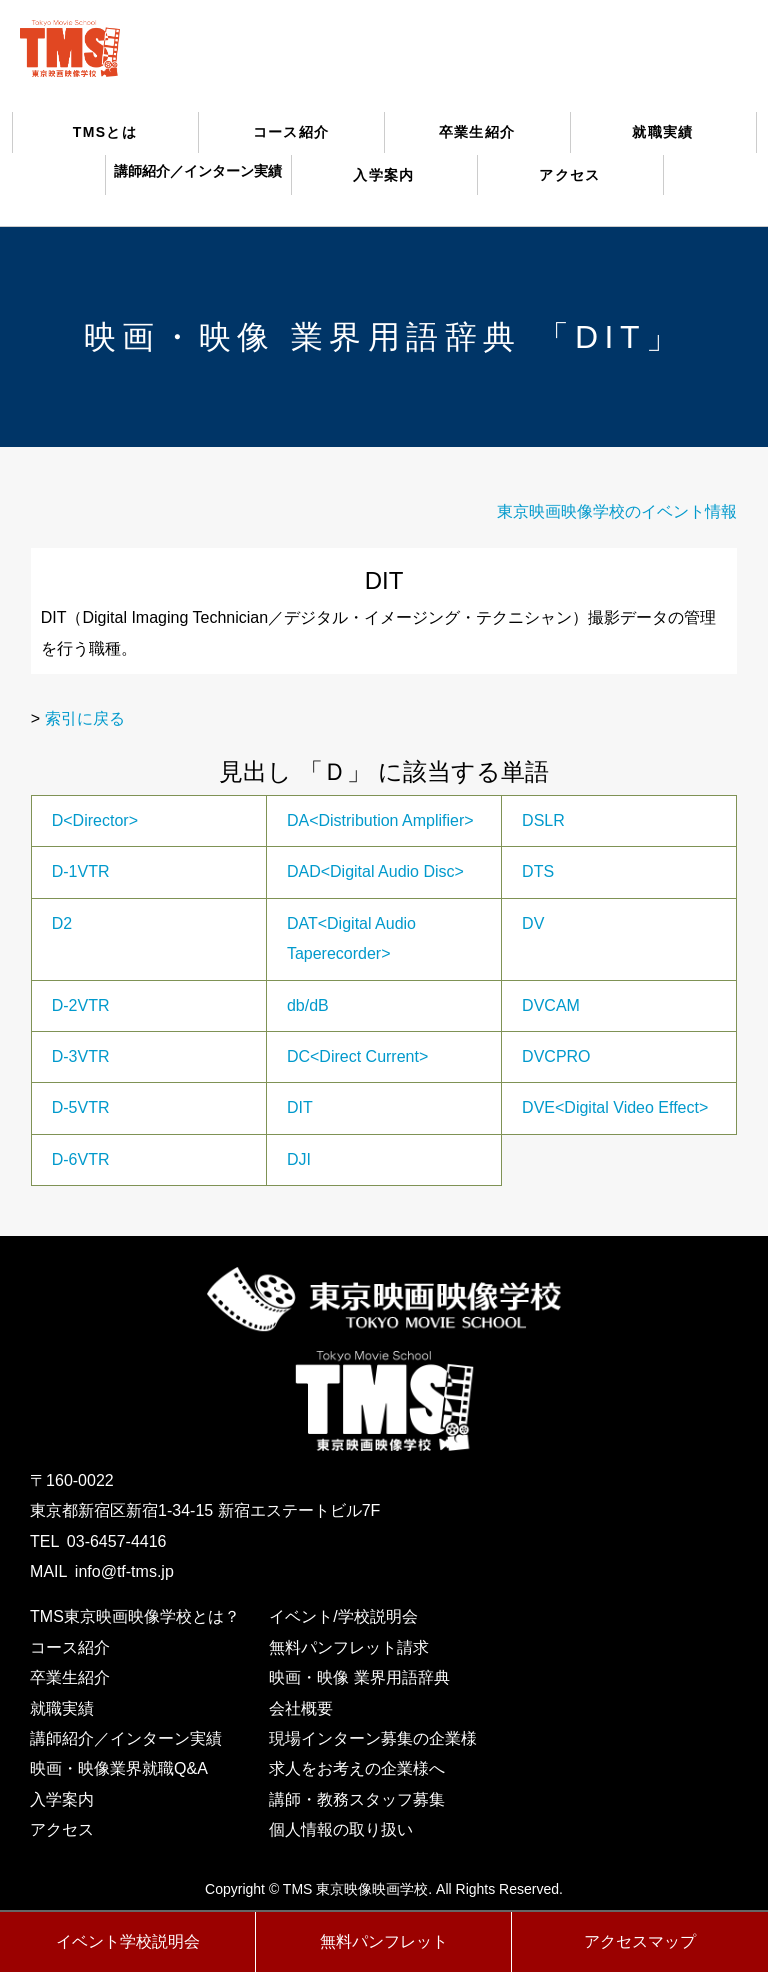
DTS (538, 871)
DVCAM (551, 1005)
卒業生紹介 (477, 132)
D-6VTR (81, 1159)
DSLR (543, 820)
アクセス (570, 175)
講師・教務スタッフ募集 (357, 1799)
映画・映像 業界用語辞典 (359, 1677)
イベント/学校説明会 (343, 1616)
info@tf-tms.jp (124, 1571)
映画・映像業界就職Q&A (119, 1768)
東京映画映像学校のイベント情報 (617, 511)
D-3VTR (81, 1056)
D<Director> (95, 820)
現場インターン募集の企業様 (373, 1738)
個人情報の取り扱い (341, 1829)
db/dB (308, 1005)
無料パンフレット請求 (349, 1647)
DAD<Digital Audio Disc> (375, 871)
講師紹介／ (198, 171)
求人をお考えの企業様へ (357, 1768)
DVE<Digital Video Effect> (615, 1107)
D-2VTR (81, 1005)
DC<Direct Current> (357, 1056)
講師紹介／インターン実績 (126, 1738)
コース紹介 (291, 132)
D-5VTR (81, 1107)
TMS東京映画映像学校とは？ (135, 1616)
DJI (299, 1159)
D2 (62, 923)
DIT (300, 1107)
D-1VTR (81, 871)
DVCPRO (556, 1056)
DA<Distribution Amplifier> (380, 820)
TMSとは (105, 132)
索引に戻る (85, 718)
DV (533, 923)
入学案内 (384, 175)
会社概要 (301, 1708)
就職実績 (663, 132)
